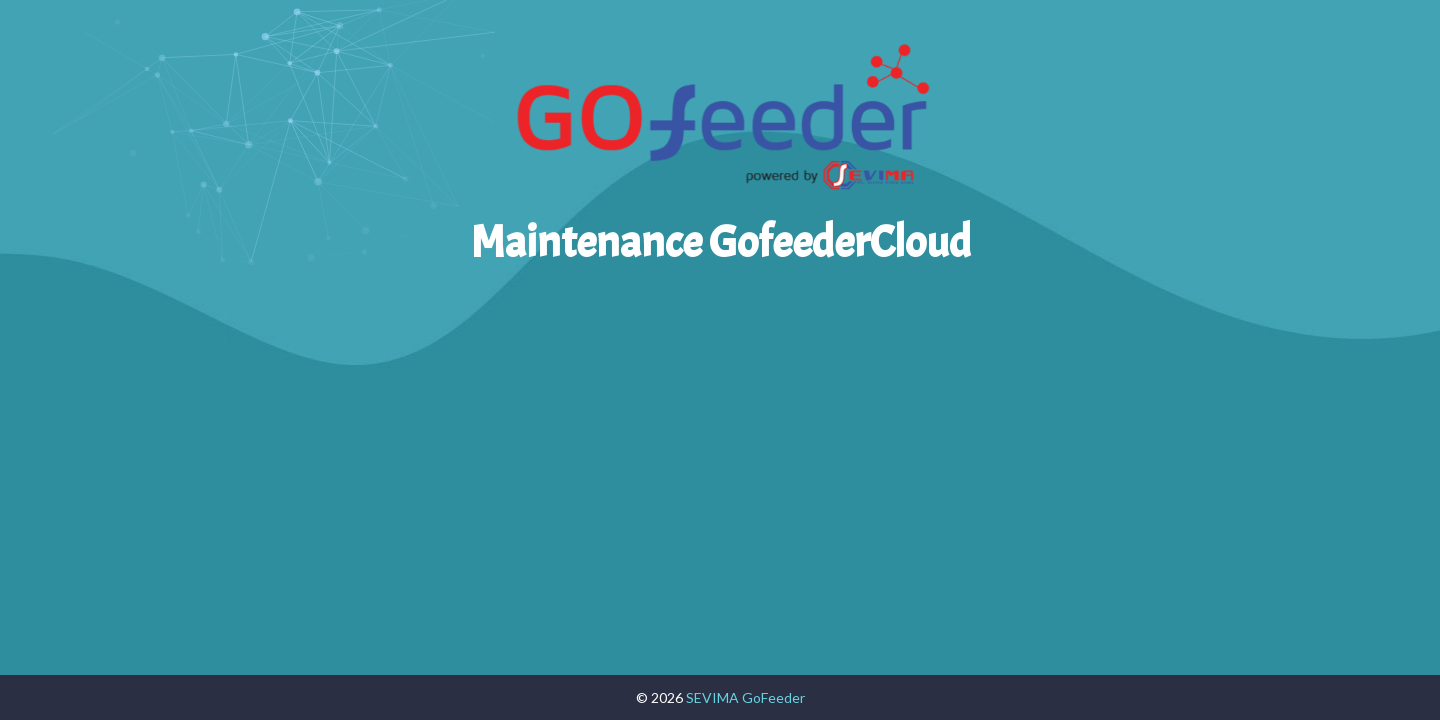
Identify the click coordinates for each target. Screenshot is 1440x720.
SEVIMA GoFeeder (745, 697)
